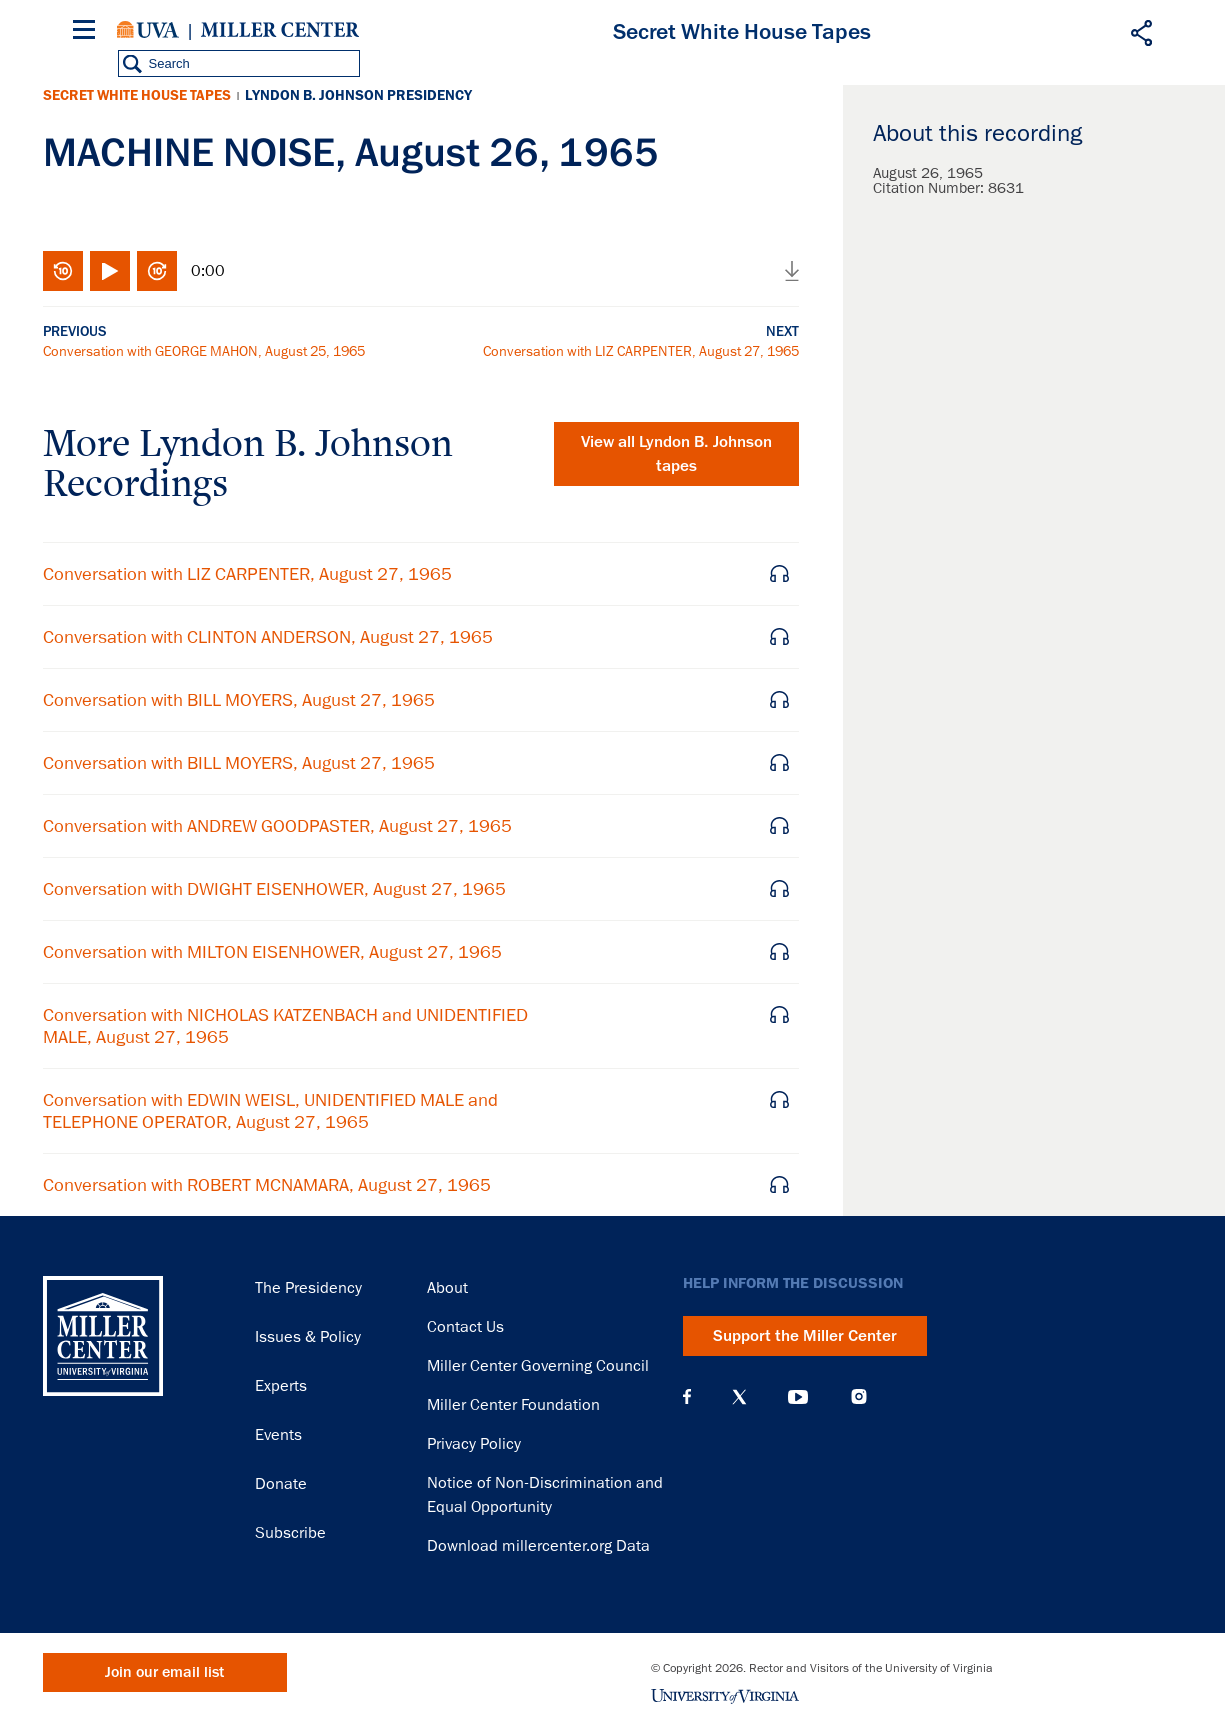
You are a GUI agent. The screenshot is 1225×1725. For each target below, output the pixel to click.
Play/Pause (110, 271)
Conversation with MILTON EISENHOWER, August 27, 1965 (272, 952)
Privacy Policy (474, 1444)
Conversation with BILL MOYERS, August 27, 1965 (239, 700)
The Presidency (308, 1288)
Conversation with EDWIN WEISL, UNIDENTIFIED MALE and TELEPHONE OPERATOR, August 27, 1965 (270, 1111)
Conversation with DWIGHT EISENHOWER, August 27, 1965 (274, 889)
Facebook (687, 1397)
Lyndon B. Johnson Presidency (358, 95)
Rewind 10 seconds (63, 271)
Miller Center (280, 30)
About (447, 1288)
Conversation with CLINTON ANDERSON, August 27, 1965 (268, 637)
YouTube (798, 1397)
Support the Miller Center (805, 1336)
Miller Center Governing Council (538, 1366)
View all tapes (676, 454)
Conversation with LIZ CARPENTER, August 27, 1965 (641, 351)
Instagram (859, 1396)
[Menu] (88, 32)
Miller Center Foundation (513, 1405)
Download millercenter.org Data (538, 1546)
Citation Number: (930, 188)
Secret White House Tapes (137, 95)
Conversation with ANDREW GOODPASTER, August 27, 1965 (277, 826)
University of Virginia (148, 30)
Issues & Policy (308, 1337)
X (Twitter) (739, 1397)
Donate (281, 1484)
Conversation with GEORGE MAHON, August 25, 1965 (204, 351)
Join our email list (164, 1672)
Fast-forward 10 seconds (157, 271)
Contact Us (465, 1327)
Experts (281, 1386)
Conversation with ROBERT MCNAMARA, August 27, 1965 (267, 1185)
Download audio (792, 271)
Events (278, 1435)
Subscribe (290, 1533)
